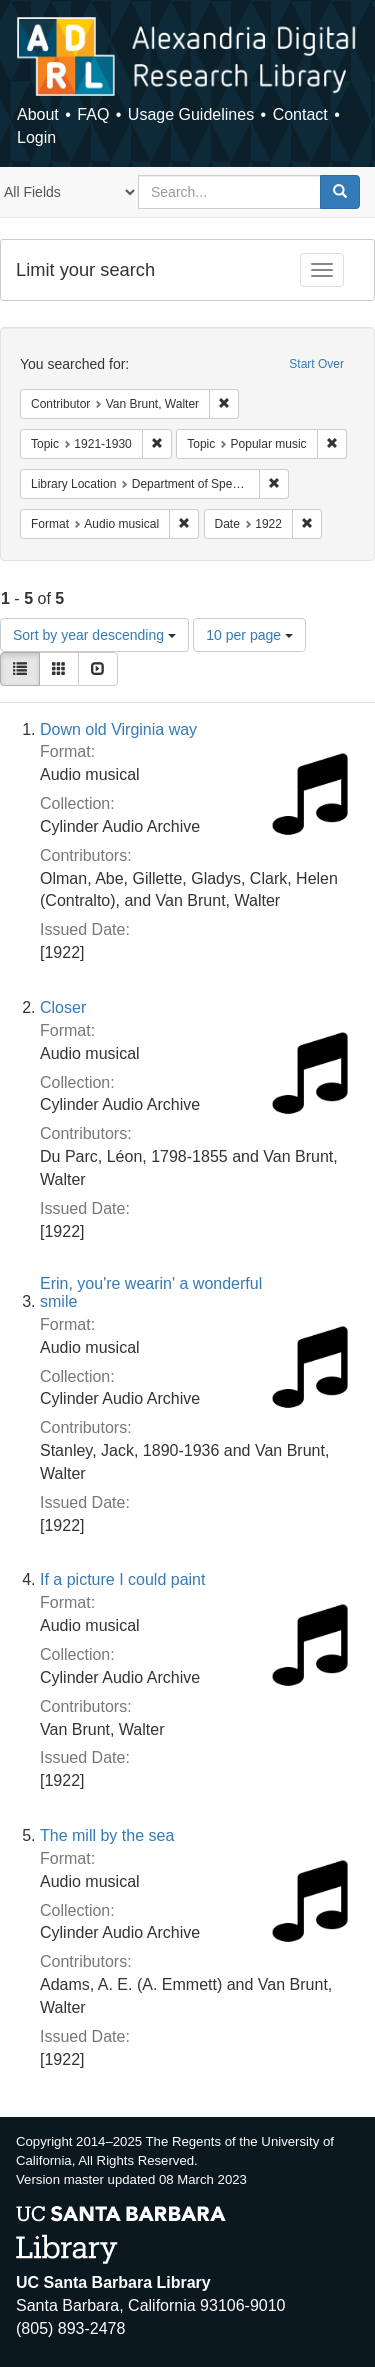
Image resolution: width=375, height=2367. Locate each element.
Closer (63, 1007)
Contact (300, 114)
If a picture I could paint (122, 1579)
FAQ (93, 114)
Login (36, 137)
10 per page (249, 635)
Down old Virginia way (118, 729)
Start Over (316, 364)
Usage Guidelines (191, 114)
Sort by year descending (94, 635)
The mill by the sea (107, 1835)
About (38, 114)
